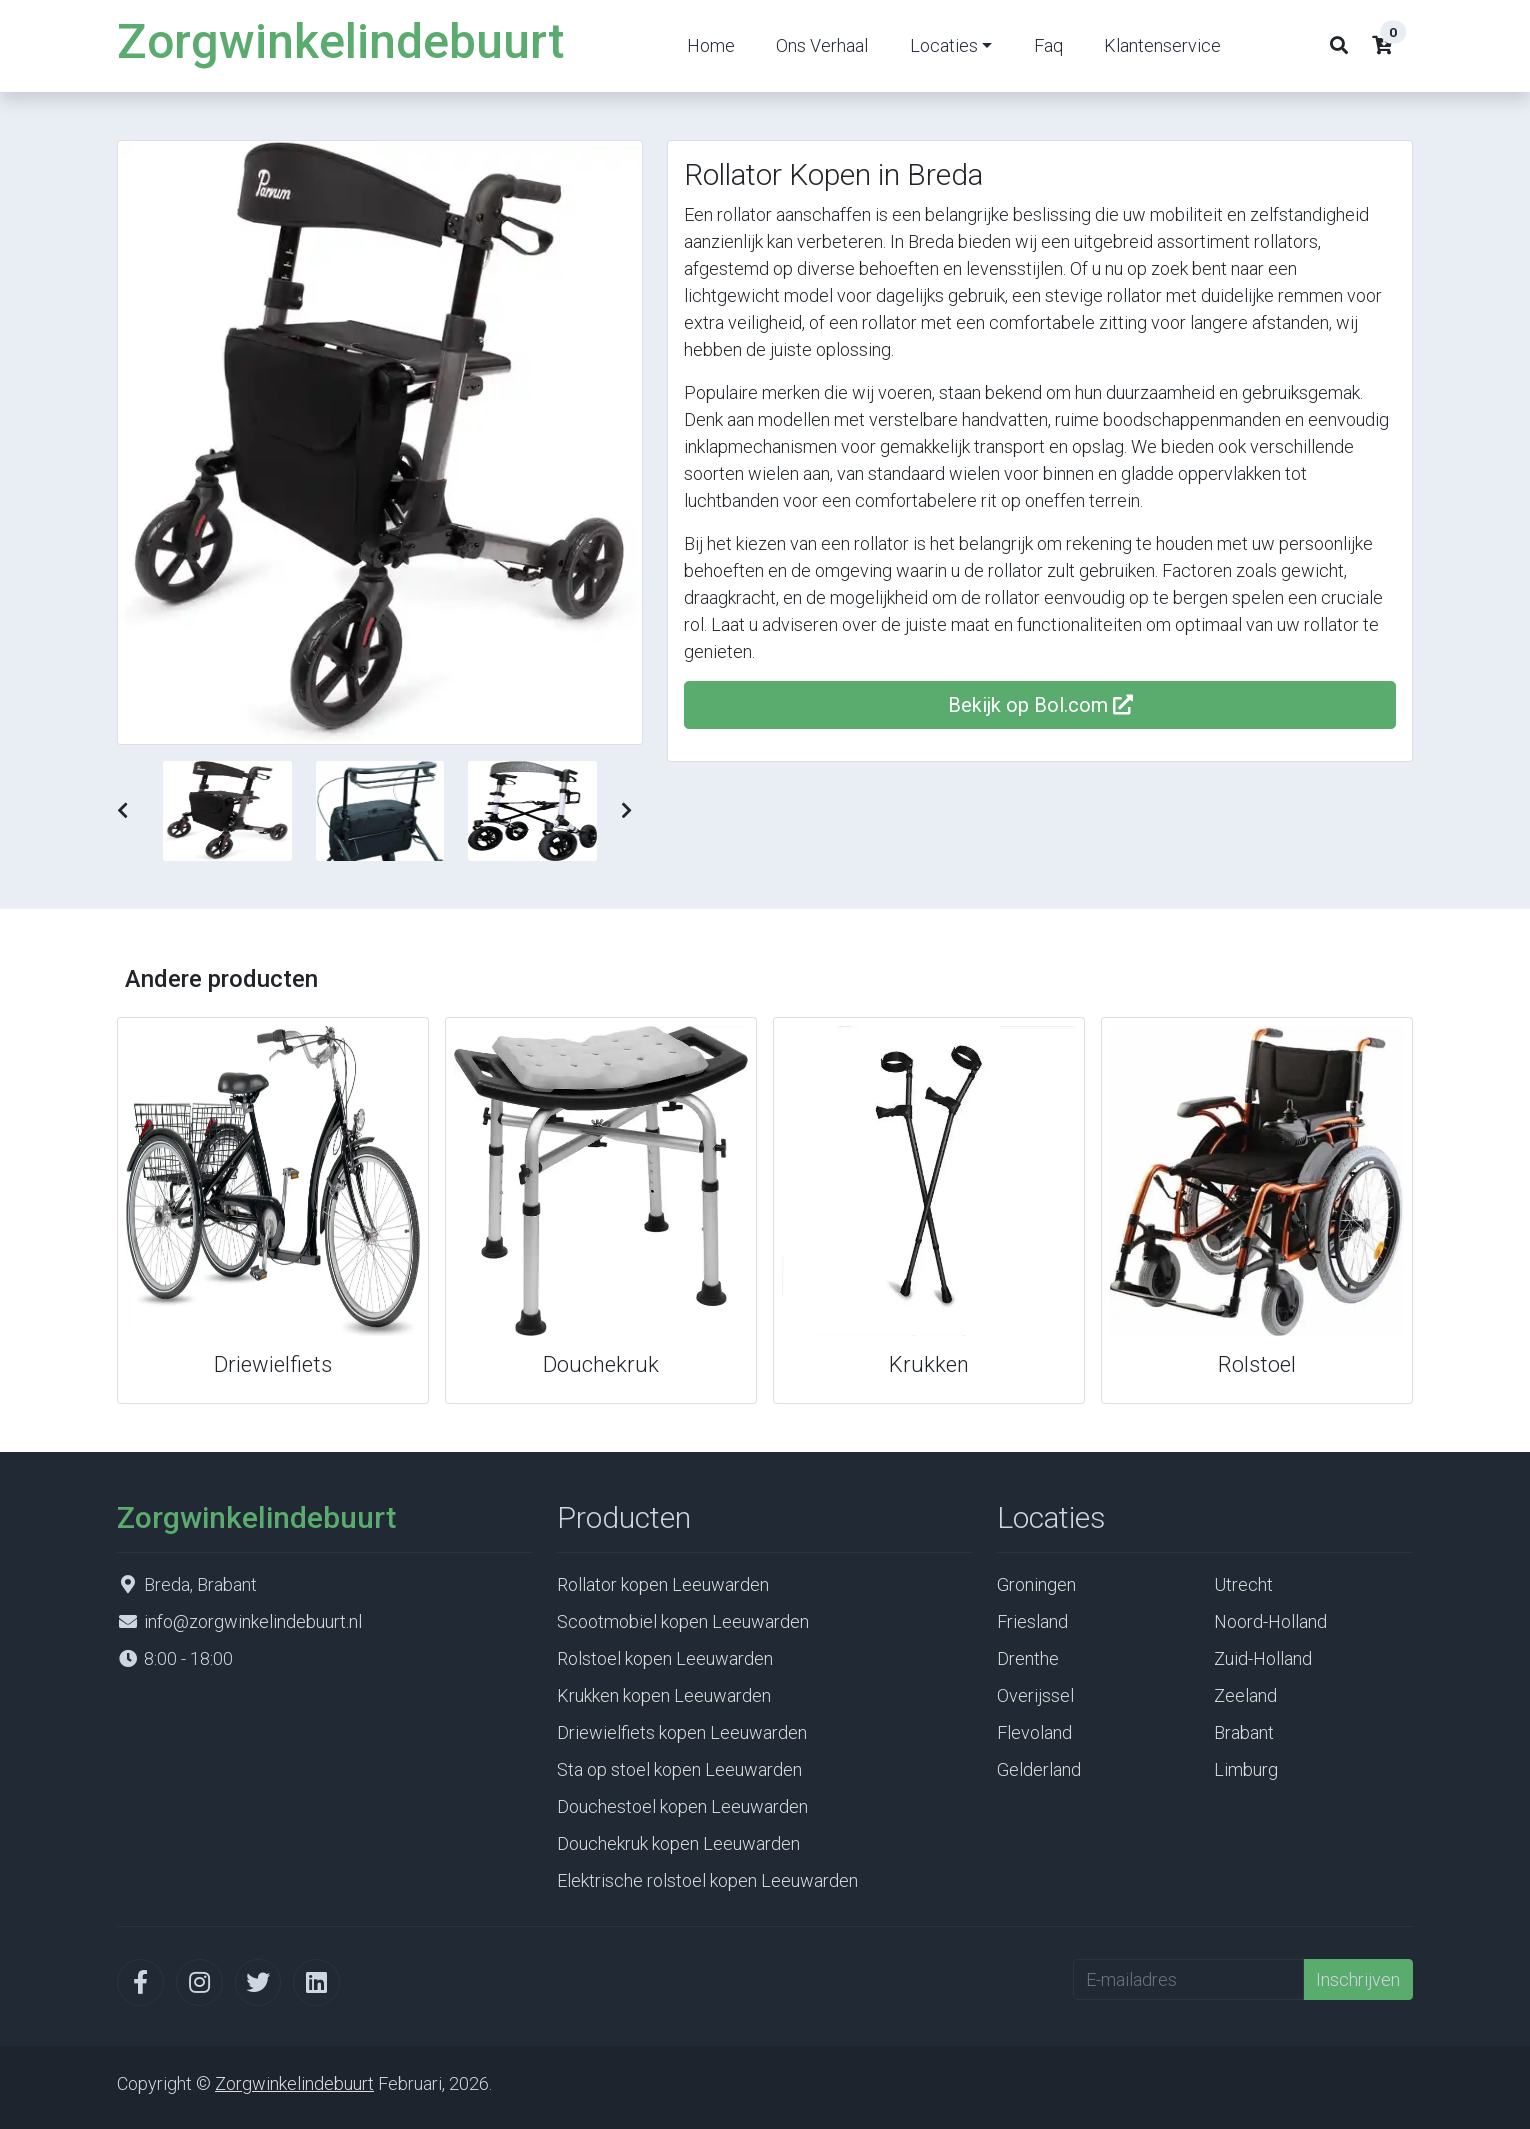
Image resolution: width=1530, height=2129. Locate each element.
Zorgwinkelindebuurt (340, 41)
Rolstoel (1257, 1364)
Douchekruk (601, 1364)
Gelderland (1039, 1769)
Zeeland (1245, 1695)
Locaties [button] (944, 45)
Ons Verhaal (822, 45)
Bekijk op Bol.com (1040, 705)
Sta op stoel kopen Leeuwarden (679, 1769)
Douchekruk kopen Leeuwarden (678, 1843)
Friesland (1032, 1621)
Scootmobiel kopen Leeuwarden (683, 1621)
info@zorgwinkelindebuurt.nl (253, 1621)
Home (711, 45)
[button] (122, 810)
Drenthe (1028, 1658)
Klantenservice (1162, 45)
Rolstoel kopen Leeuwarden (665, 1658)
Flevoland (1034, 1732)
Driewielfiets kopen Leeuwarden (682, 1732)
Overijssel (1035, 1695)
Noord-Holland (1270, 1621)
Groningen (1036, 1584)
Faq (1048, 45)
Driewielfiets (273, 1364)
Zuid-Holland (1263, 1658)
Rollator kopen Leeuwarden (663, 1584)
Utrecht (1243, 1584)
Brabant (1244, 1732)
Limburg (1246, 1769)
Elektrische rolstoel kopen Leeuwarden (707, 1880)
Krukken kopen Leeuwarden (664, 1695)
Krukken (929, 1364)
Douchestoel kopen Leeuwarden (682, 1806)
